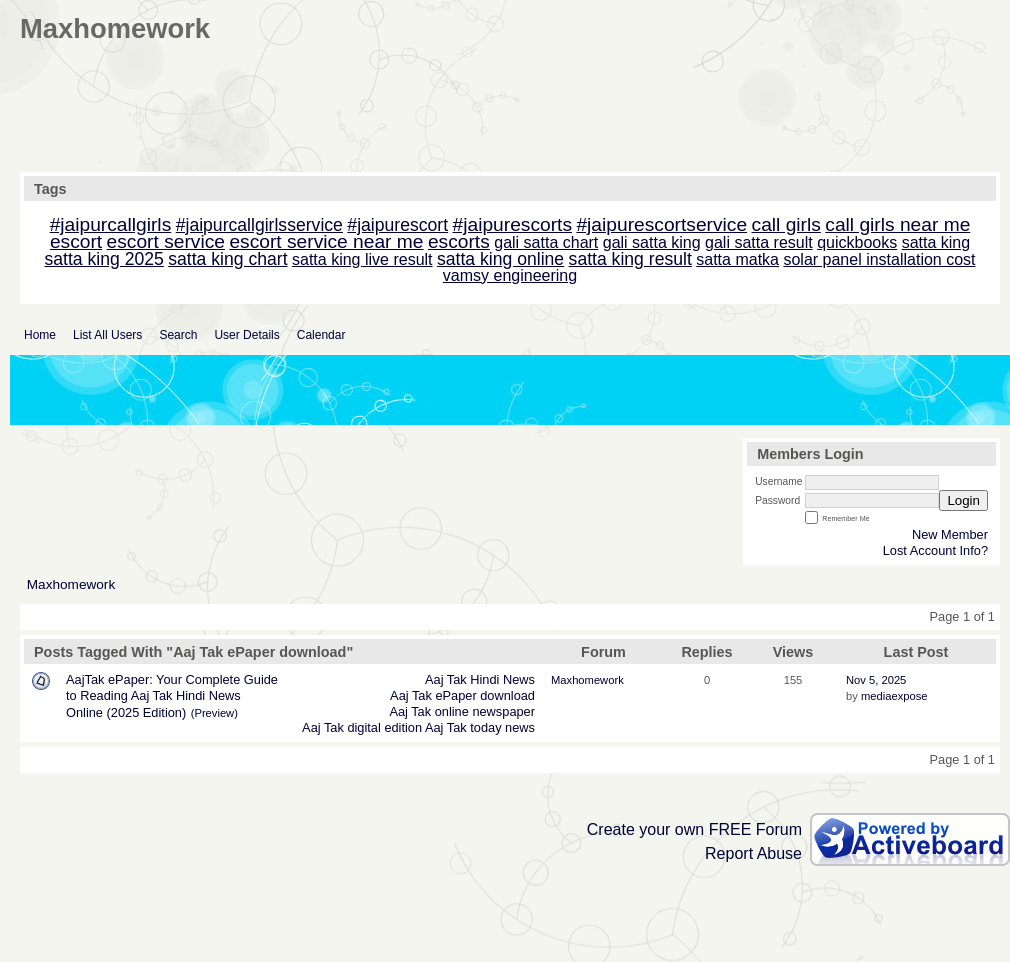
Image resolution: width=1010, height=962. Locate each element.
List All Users (107, 335)
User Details (246, 335)
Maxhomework (71, 584)
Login (963, 500)
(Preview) (214, 713)
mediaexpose (894, 696)
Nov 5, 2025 (876, 680)
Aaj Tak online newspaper (462, 711)
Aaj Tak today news (480, 727)
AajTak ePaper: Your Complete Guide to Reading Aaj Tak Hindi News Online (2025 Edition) (172, 696)
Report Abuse (753, 853)
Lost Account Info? (935, 550)
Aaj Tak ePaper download (462, 695)
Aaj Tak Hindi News (480, 679)
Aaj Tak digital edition (362, 727)
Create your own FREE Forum (694, 829)
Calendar (321, 335)
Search (178, 335)
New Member (950, 534)
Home (40, 335)
